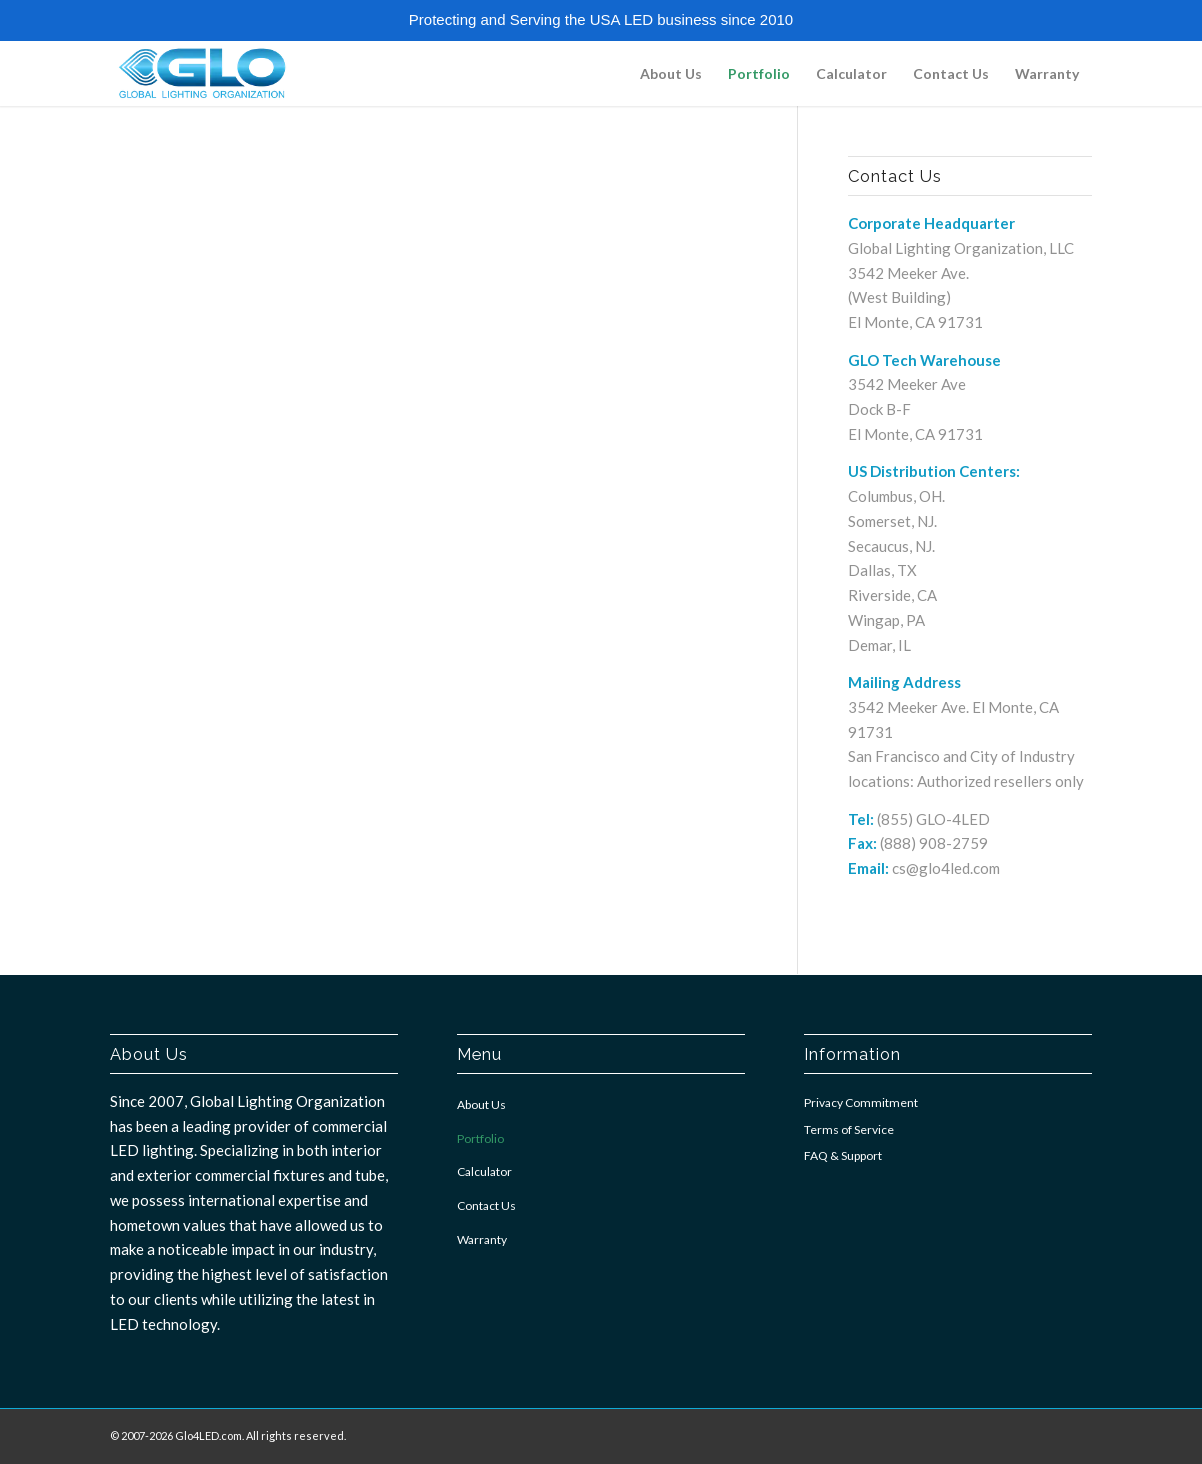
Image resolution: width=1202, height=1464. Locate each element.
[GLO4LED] (201, 73)
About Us (481, 1104)
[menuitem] (671, 73)
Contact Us (486, 1205)
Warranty (482, 1239)
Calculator (484, 1171)
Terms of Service (849, 1129)
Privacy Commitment (861, 1102)
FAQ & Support (843, 1155)
